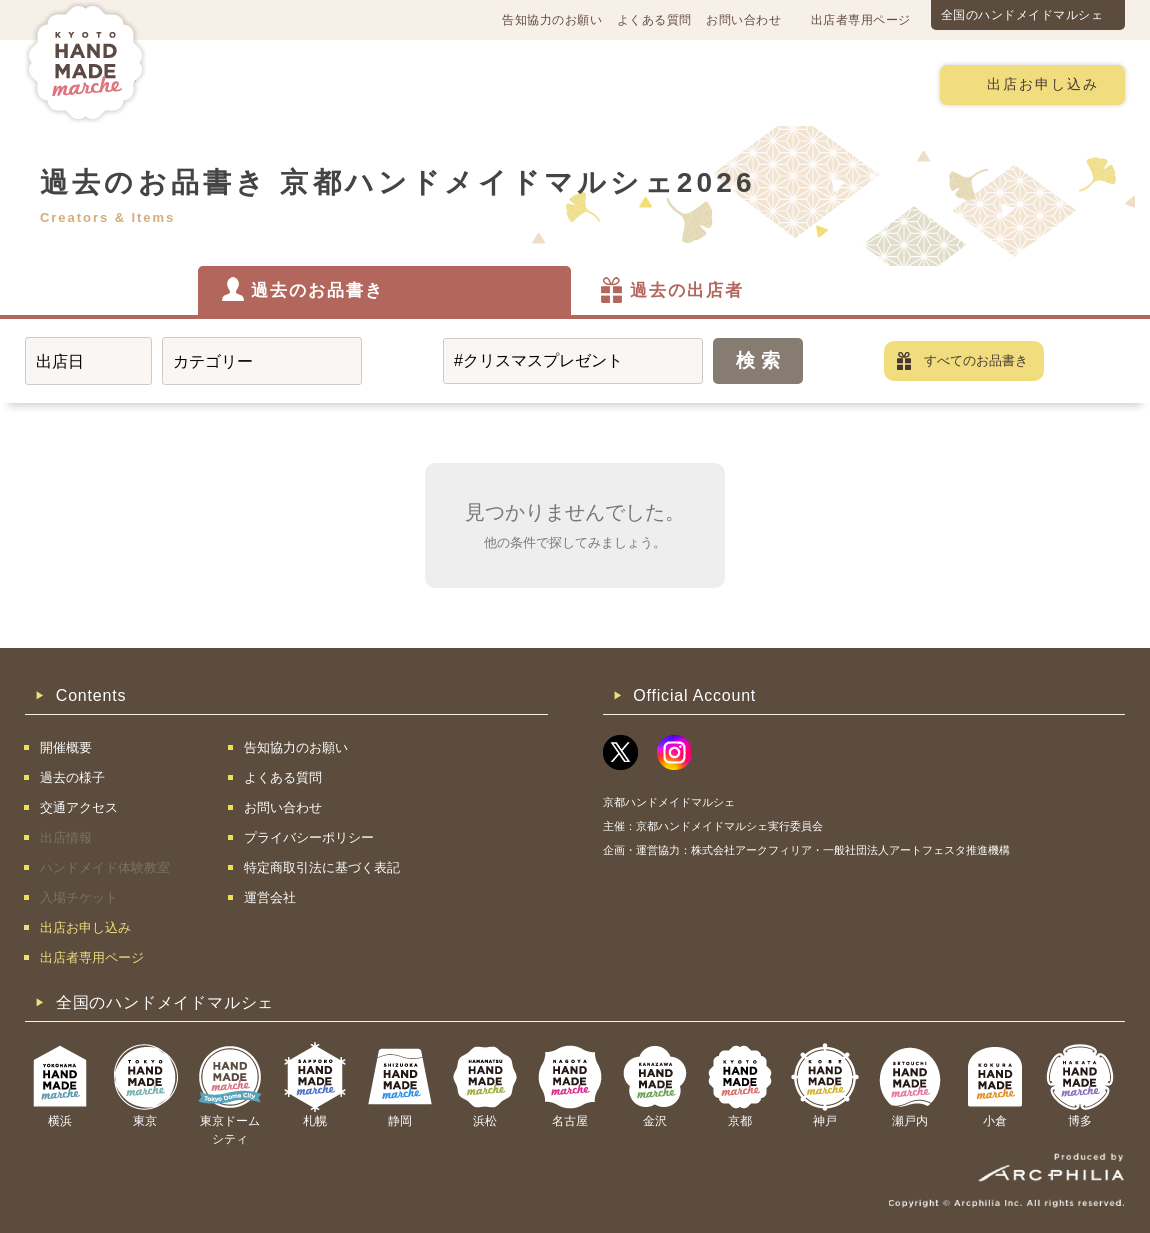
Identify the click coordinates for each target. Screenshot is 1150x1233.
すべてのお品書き (976, 360)
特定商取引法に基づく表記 (322, 867)
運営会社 (270, 897)
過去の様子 (458, 83)
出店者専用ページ (861, 20)
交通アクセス (340, 83)
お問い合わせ (743, 20)
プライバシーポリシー (309, 837)
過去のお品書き (317, 290)
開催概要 (229, 83)
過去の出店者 (687, 290)
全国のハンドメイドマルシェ (1022, 15)
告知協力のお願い (552, 20)
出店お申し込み (1043, 84)
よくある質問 (654, 20)
